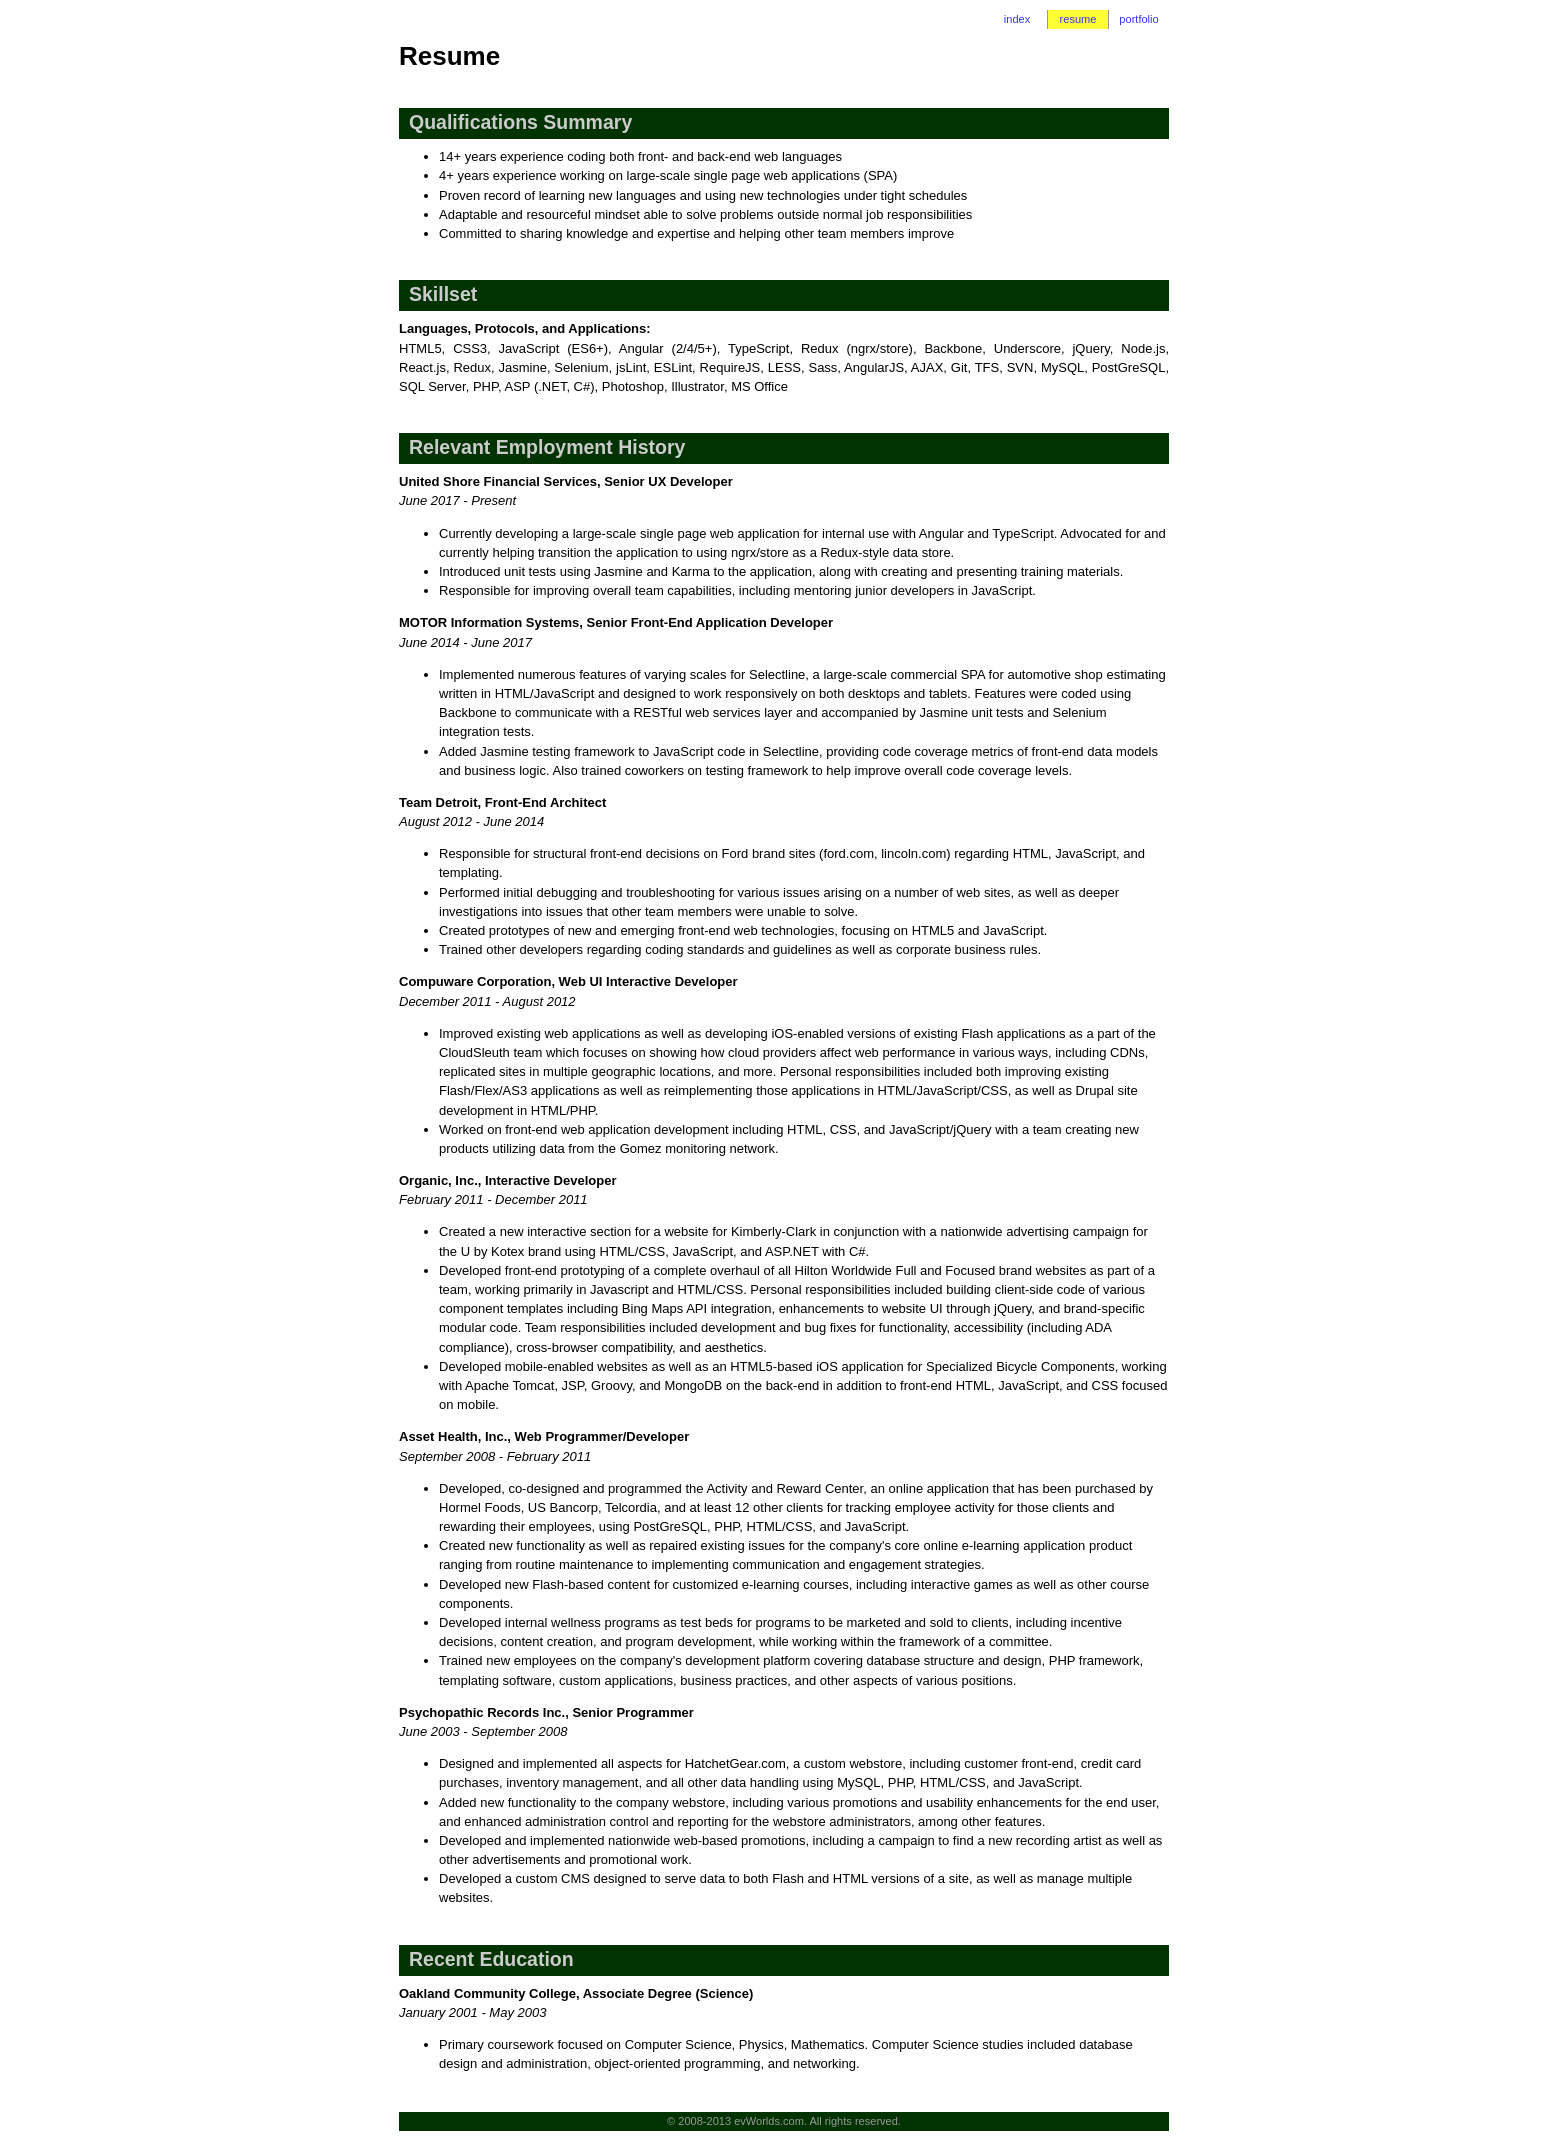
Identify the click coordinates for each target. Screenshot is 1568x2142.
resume (1078, 19)
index (1017, 19)
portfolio (1138, 19)
